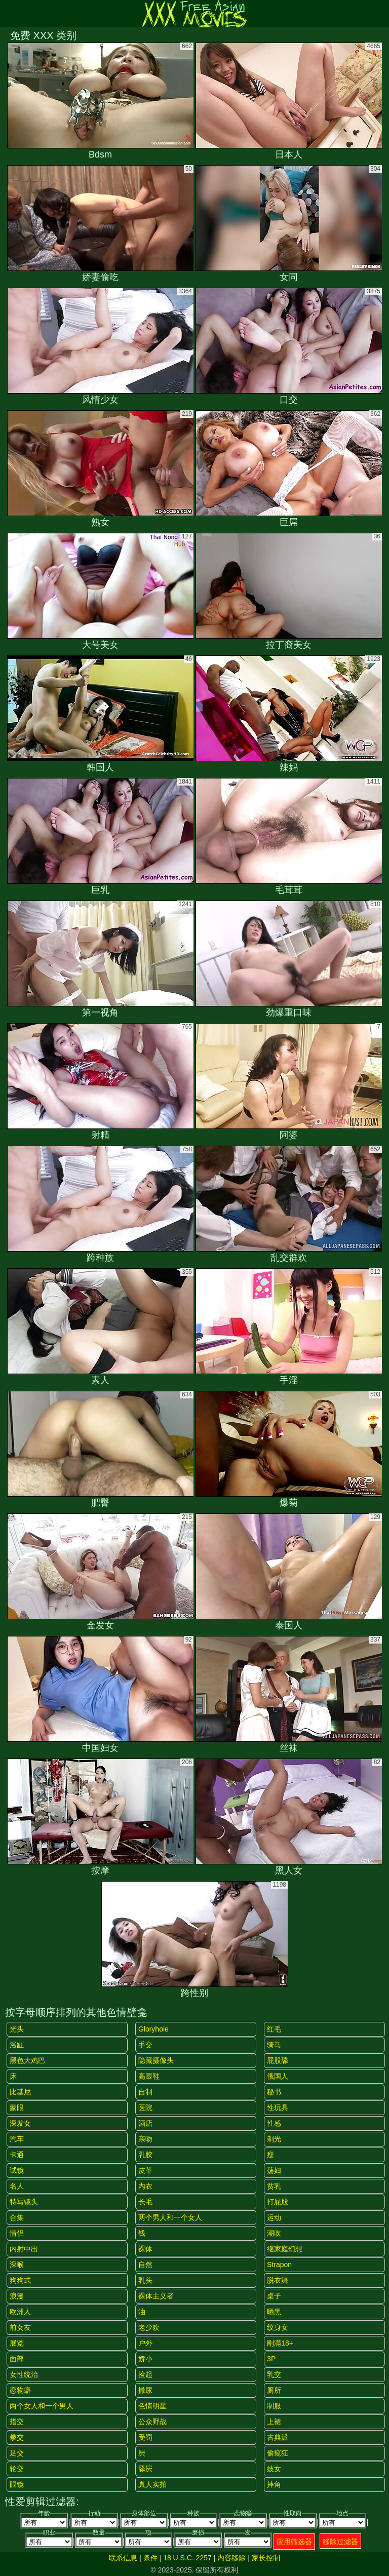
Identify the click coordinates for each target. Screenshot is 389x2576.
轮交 (17, 2469)
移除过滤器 (340, 2542)
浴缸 (17, 2045)
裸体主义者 (156, 2296)
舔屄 (145, 2469)
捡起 (145, 2374)
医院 (145, 2107)
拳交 (17, 2437)
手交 (145, 2045)
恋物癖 (20, 2390)
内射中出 (24, 2249)
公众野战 (152, 2421)
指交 (17, 2421)
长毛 (145, 2202)
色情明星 (152, 2406)
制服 (274, 2406)
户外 (145, 2343)
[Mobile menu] (9, 14)
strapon (279, 2264)
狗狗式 (20, 2280)
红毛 (274, 2029)
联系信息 (123, 2558)
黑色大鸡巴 (27, 2060)
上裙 (274, 2421)
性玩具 (277, 2107)
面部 (17, 2359)
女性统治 (24, 2374)
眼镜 (17, 2484)
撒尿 (145, 2390)
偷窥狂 (277, 2453)
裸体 (145, 2249)
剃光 (274, 2139)
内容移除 (231, 2558)
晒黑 (274, 2312)
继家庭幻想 (284, 2249)
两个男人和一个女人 (170, 2217)
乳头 (145, 2280)
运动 (274, 2217)
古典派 (277, 2437)
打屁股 (277, 2202)
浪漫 (17, 2296)
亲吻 (145, 2139)
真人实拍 (152, 2484)
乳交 (274, 2374)
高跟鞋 (149, 2076)
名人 (17, 2186)
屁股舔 (277, 2060)
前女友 (20, 2327)
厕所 (274, 2390)
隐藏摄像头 (156, 2060)
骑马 (274, 2045)
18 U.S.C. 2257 (187, 2558)
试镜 (17, 2170)
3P (271, 2359)
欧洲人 (20, 2312)
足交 (17, 2453)
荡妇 (274, 2170)
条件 (150, 2558)
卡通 (17, 2155)
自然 (145, 2264)
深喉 (17, 2264)
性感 (274, 2123)
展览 (17, 2343)
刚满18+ (280, 2343)
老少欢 (149, 2327)
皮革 (145, 2170)
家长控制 (266, 2558)
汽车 (17, 2139)
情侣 (17, 2233)
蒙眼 (17, 2107)
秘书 (274, 2092)
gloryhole (153, 2029)
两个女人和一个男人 (41, 2406)
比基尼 (20, 2092)
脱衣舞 (277, 2280)
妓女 (274, 2469)
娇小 (145, 2359)
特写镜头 (24, 2202)
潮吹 (274, 2233)
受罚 (145, 2437)
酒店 (145, 2123)
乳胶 (145, 2155)
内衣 (145, 2186)
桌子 (274, 2296)
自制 (145, 2092)
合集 (17, 2217)
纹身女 (277, 2327)
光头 (17, 2029)
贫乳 (274, 2186)
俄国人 (277, 2076)
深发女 (20, 2123)
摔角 (274, 2484)
